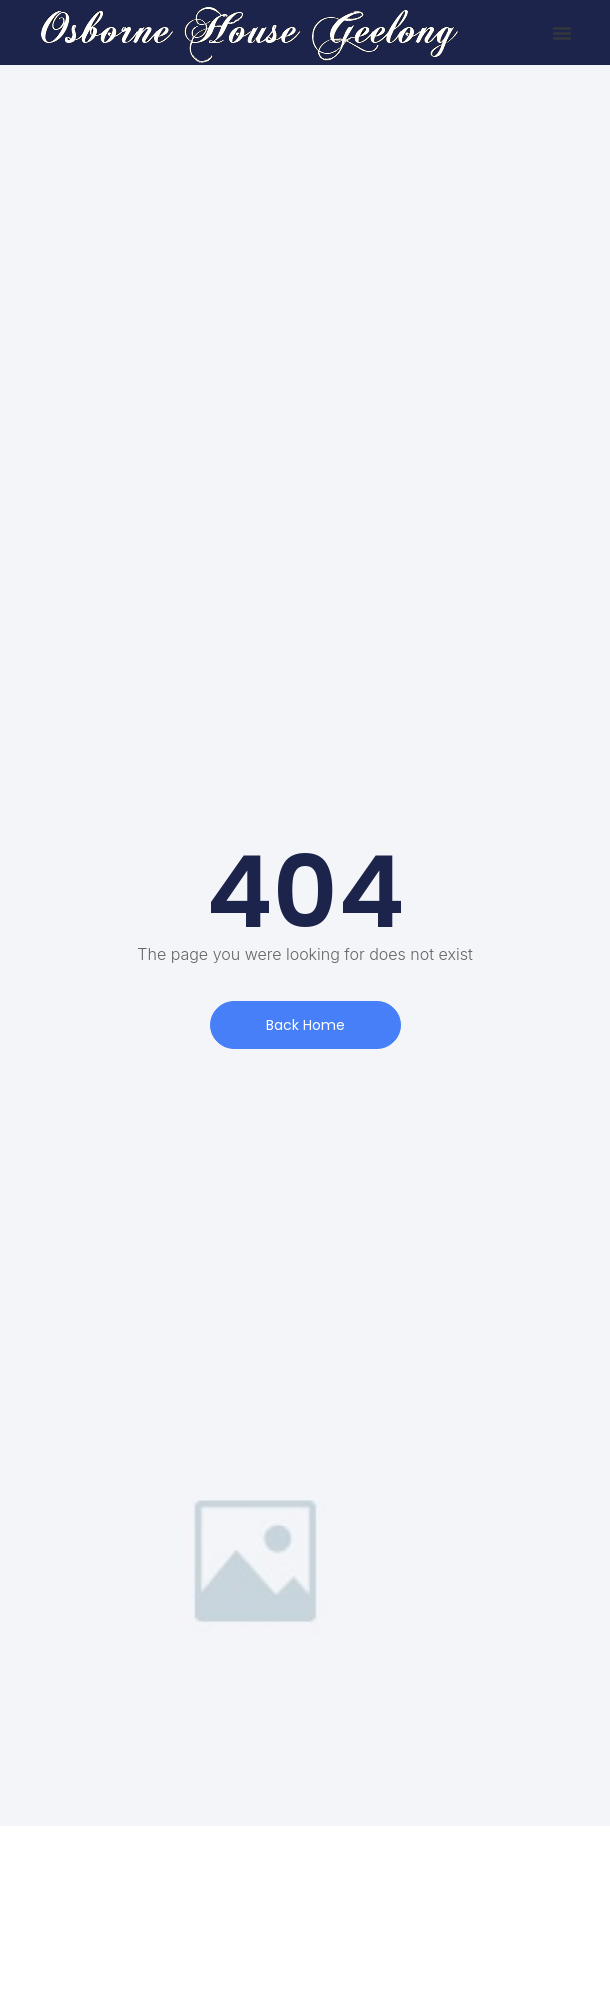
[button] (562, 33)
